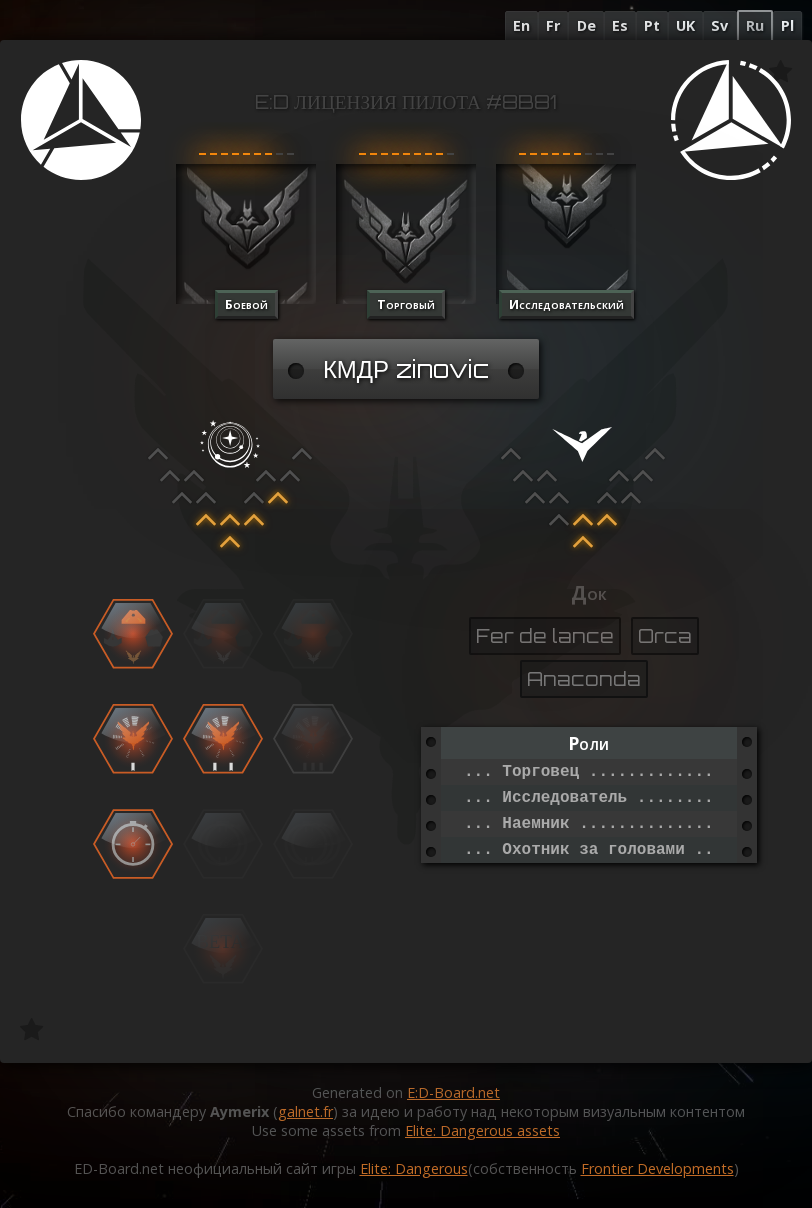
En (521, 25)
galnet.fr (305, 1111)
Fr (553, 25)
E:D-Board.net (453, 1092)
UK (685, 25)
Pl (787, 25)
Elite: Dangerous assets (482, 1130)
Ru (755, 25)
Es (620, 25)
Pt (652, 25)
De (586, 25)
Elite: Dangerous (414, 1168)
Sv (719, 25)
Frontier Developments (657, 1168)
